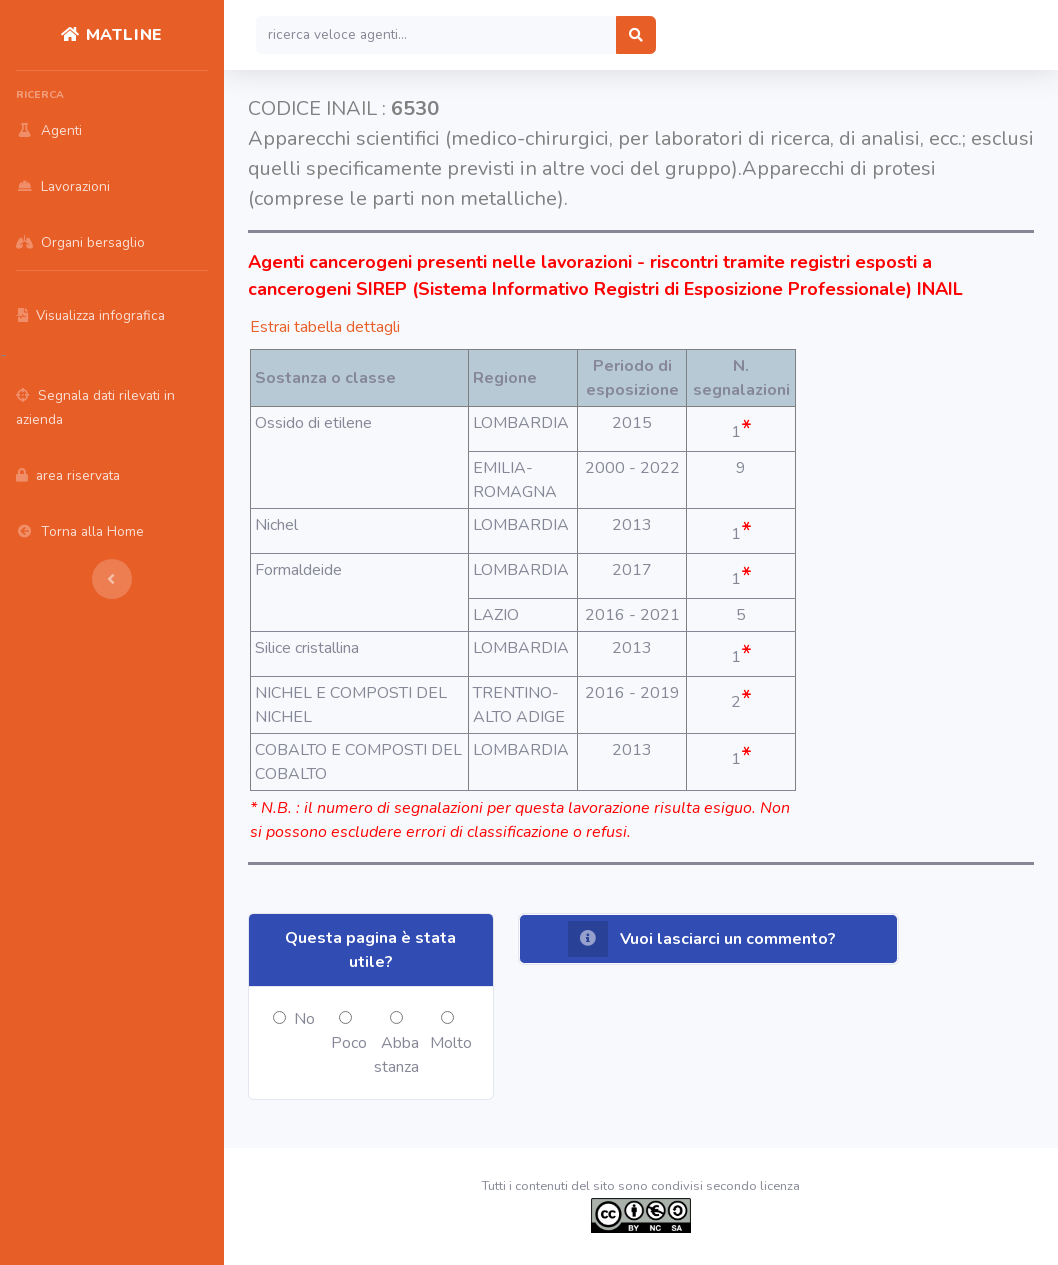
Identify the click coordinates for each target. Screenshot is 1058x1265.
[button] (708, 939)
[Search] (436, 35)
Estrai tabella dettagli (325, 327)
